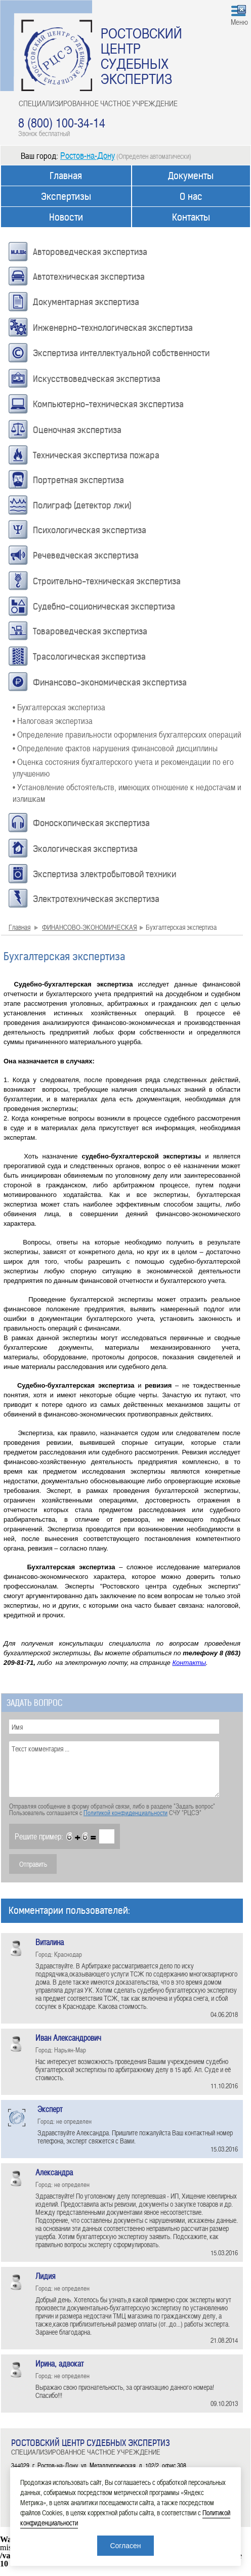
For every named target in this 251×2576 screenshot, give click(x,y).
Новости (66, 217)
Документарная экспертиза (86, 302)
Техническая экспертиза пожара (96, 455)
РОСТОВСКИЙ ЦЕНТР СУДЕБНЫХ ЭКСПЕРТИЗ (141, 55)
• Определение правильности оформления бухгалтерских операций (127, 734)
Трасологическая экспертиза (89, 656)
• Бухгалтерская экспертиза (59, 707)
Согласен (125, 2546)
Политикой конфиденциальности (125, 1812)
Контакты (191, 217)
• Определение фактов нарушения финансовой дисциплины (115, 748)
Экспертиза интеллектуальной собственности (121, 353)
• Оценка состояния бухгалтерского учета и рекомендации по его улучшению (123, 767)
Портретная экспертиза (78, 480)
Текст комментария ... (114, 1769)
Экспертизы (66, 196)
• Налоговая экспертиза (53, 720)
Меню (239, 22)
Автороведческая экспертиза (90, 251)
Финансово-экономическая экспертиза (110, 682)
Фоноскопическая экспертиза (91, 823)
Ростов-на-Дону (87, 155)
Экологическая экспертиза (85, 848)
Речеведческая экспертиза (86, 555)
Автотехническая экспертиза (89, 276)
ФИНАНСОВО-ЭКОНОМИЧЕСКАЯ (89, 927)
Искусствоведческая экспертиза (96, 378)
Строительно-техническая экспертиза (107, 581)
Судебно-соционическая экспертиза (104, 606)
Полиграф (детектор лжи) (82, 505)
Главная (66, 176)
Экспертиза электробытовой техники (104, 874)
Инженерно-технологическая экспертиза (113, 327)
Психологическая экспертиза (89, 530)
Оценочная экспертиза (77, 430)
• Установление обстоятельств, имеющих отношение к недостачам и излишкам (127, 792)
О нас (191, 196)
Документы (191, 176)
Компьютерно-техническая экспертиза (108, 404)
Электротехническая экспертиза (96, 899)
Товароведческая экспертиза (90, 631)
